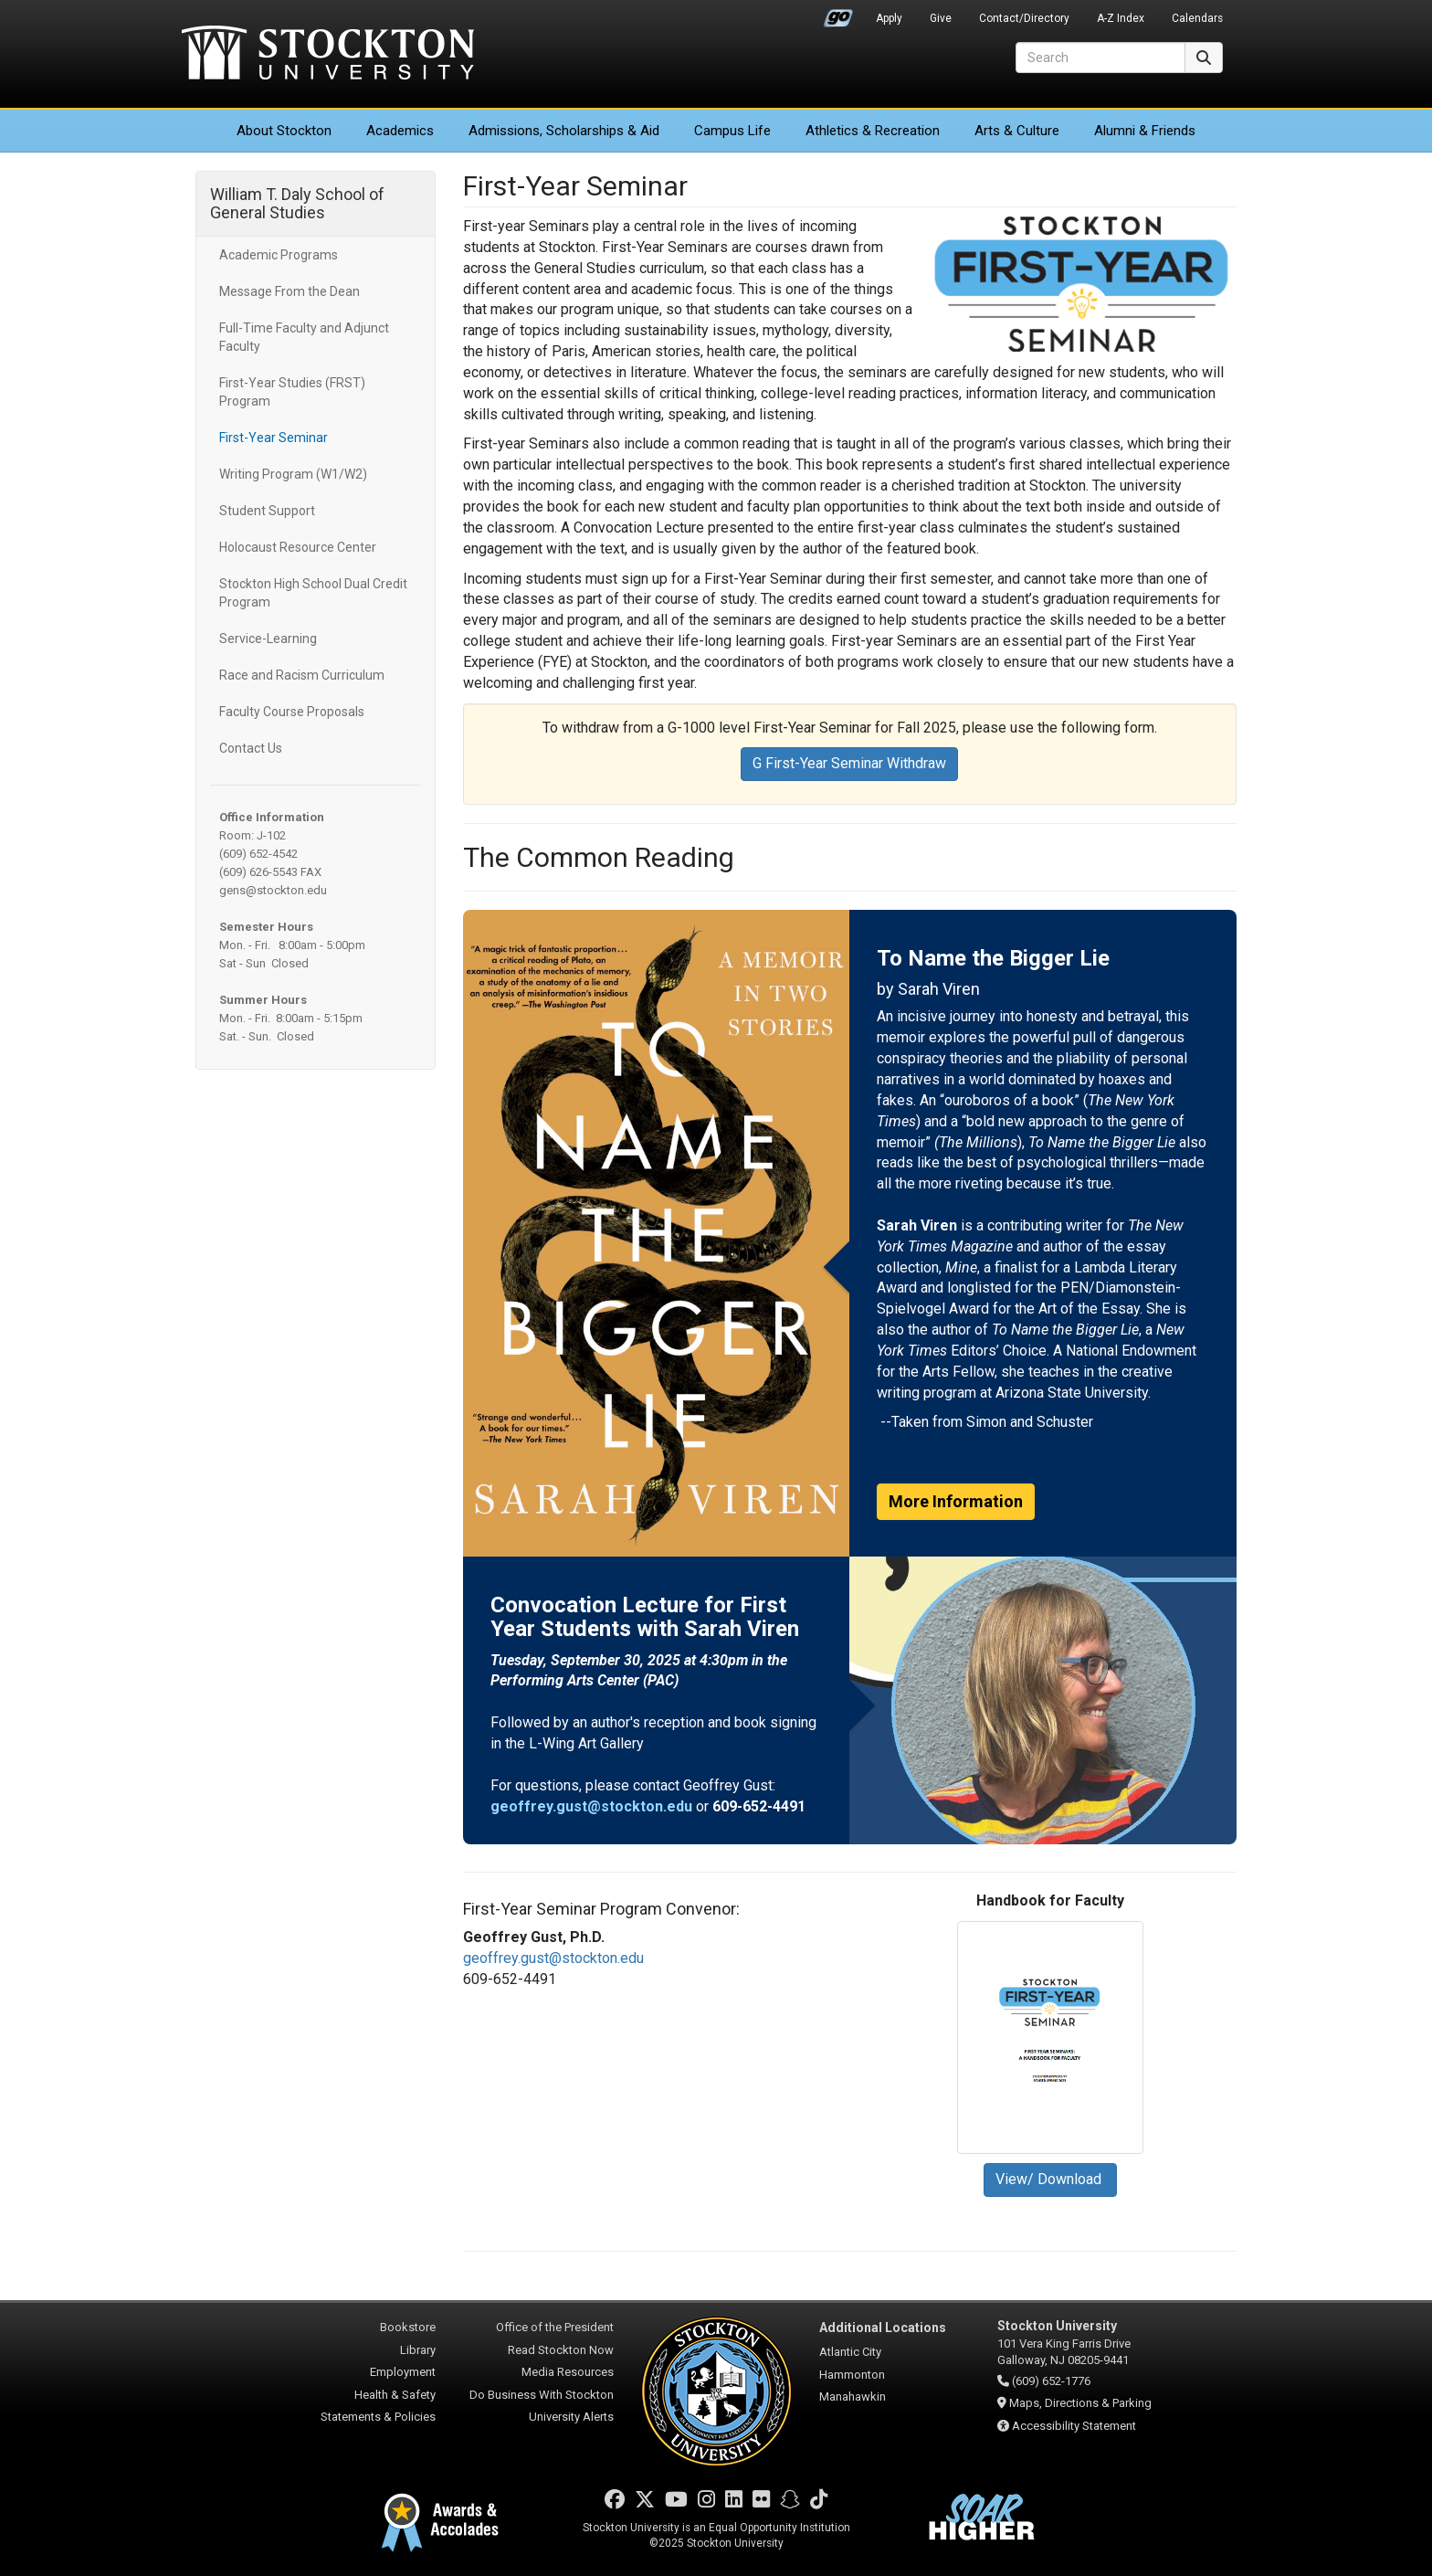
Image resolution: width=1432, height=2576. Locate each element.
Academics (400, 130)
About (284, 130)
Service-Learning (268, 638)
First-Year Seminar (273, 437)
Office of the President (555, 2327)
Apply (889, 18)
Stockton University (328, 55)
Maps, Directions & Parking (1080, 2403)
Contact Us (250, 748)
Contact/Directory (1024, 18)
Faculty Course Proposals (291, 711)
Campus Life (732, 130)
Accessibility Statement (1074, 2426)
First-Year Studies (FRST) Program (292, 391)
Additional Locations (882, 2327)
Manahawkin (852, 2396)
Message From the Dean (289, 291)
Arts (1016, 130)
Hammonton (852, 2374)
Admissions (564, 130)
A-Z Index (1120, 18)
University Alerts (571, 2416)
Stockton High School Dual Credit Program (313, 592)
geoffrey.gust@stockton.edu (553, 1958)
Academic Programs (278, 255)
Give (941, 18)
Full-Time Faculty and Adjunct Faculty (304, 337)
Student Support (267, 510)
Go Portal (838, 13)
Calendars (1197, 18)
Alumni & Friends (1144, 130)
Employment (403, 2372)
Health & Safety (395, 2395)
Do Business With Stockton (541, 2395)
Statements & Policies (378, 2416)
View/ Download (1050, 2179)
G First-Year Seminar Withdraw (849, 763)
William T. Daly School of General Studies (297, 203)
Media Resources (567, 2372)
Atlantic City (850, 2352)
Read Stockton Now (561, 2350)
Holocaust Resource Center (297, 547)
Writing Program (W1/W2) (293, 474)
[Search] (1100, 57)
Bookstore (408, 2327)
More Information (956, 1501)
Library (418, 2350)
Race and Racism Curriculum (301, 675)
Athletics (873, 130)
